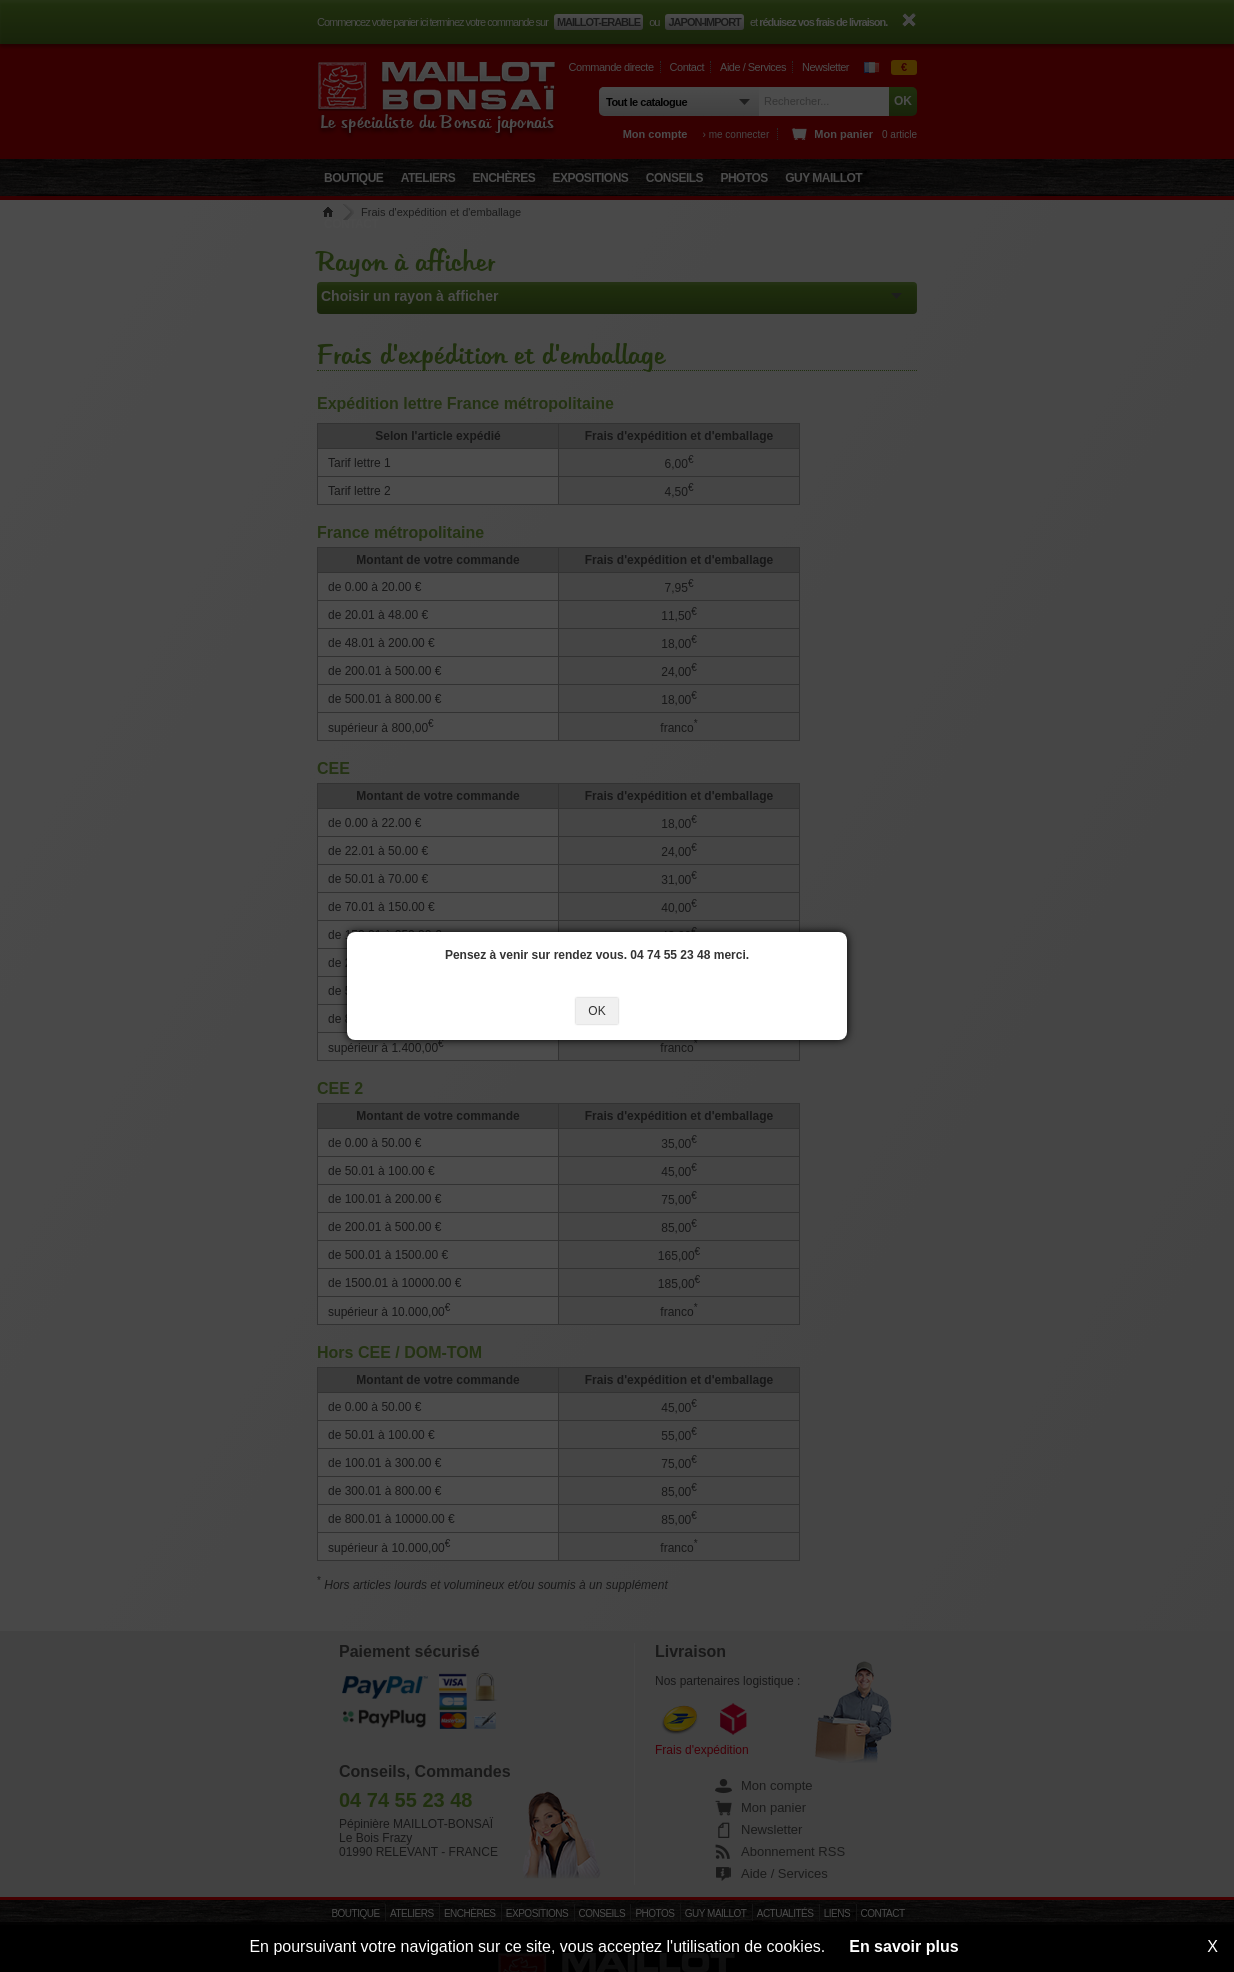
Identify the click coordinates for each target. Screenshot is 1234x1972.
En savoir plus (903, 1946)
